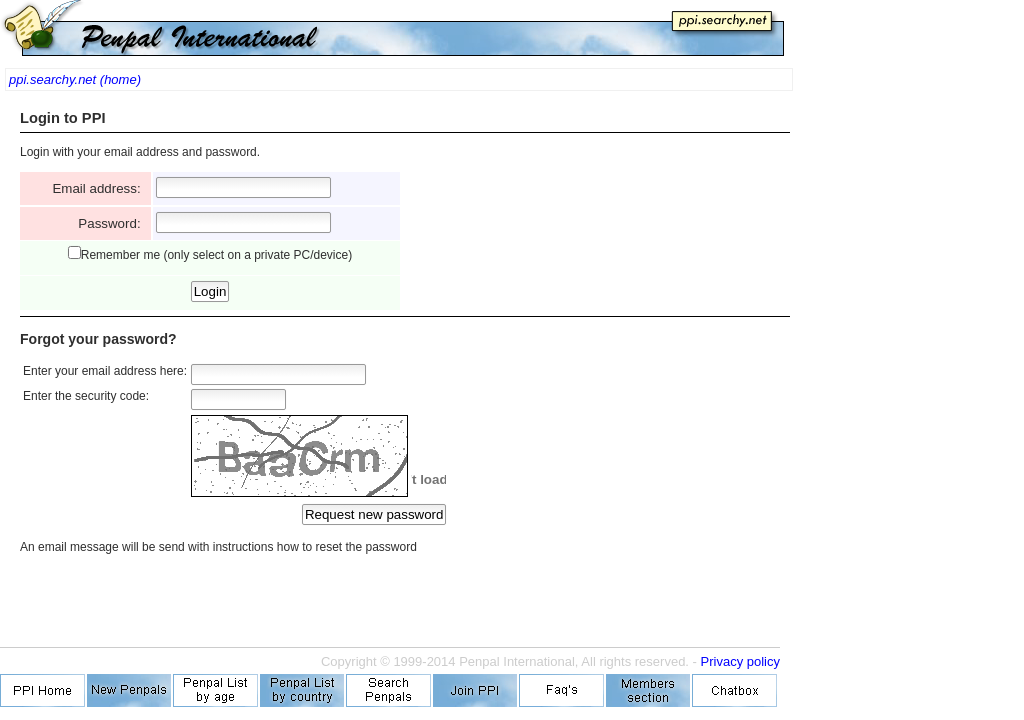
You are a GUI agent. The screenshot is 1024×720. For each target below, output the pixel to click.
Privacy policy (740, 661)
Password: (113, 223)
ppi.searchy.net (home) (75, 79)
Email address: (100, 188)
